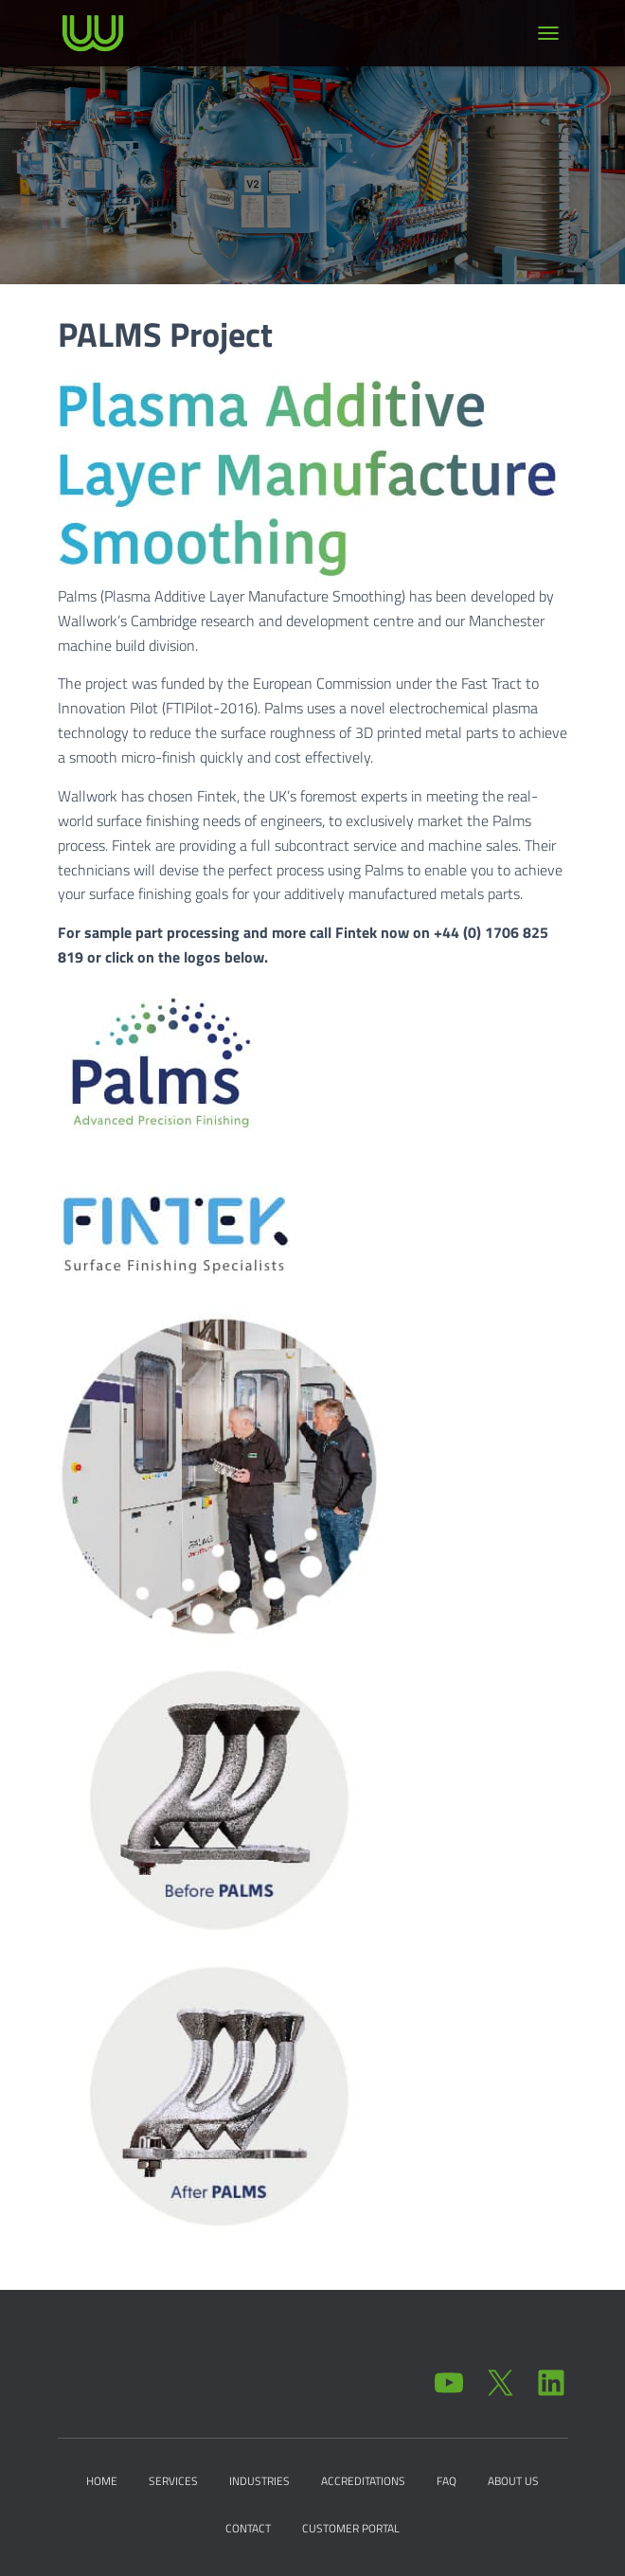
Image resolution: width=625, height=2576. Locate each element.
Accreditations (363, 2481)
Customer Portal (351, 2528)
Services (173, 2481)
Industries (259, 2481)
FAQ (446, 2481)
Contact (248, 2528)
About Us (513, 2481)
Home (101, 2481)
